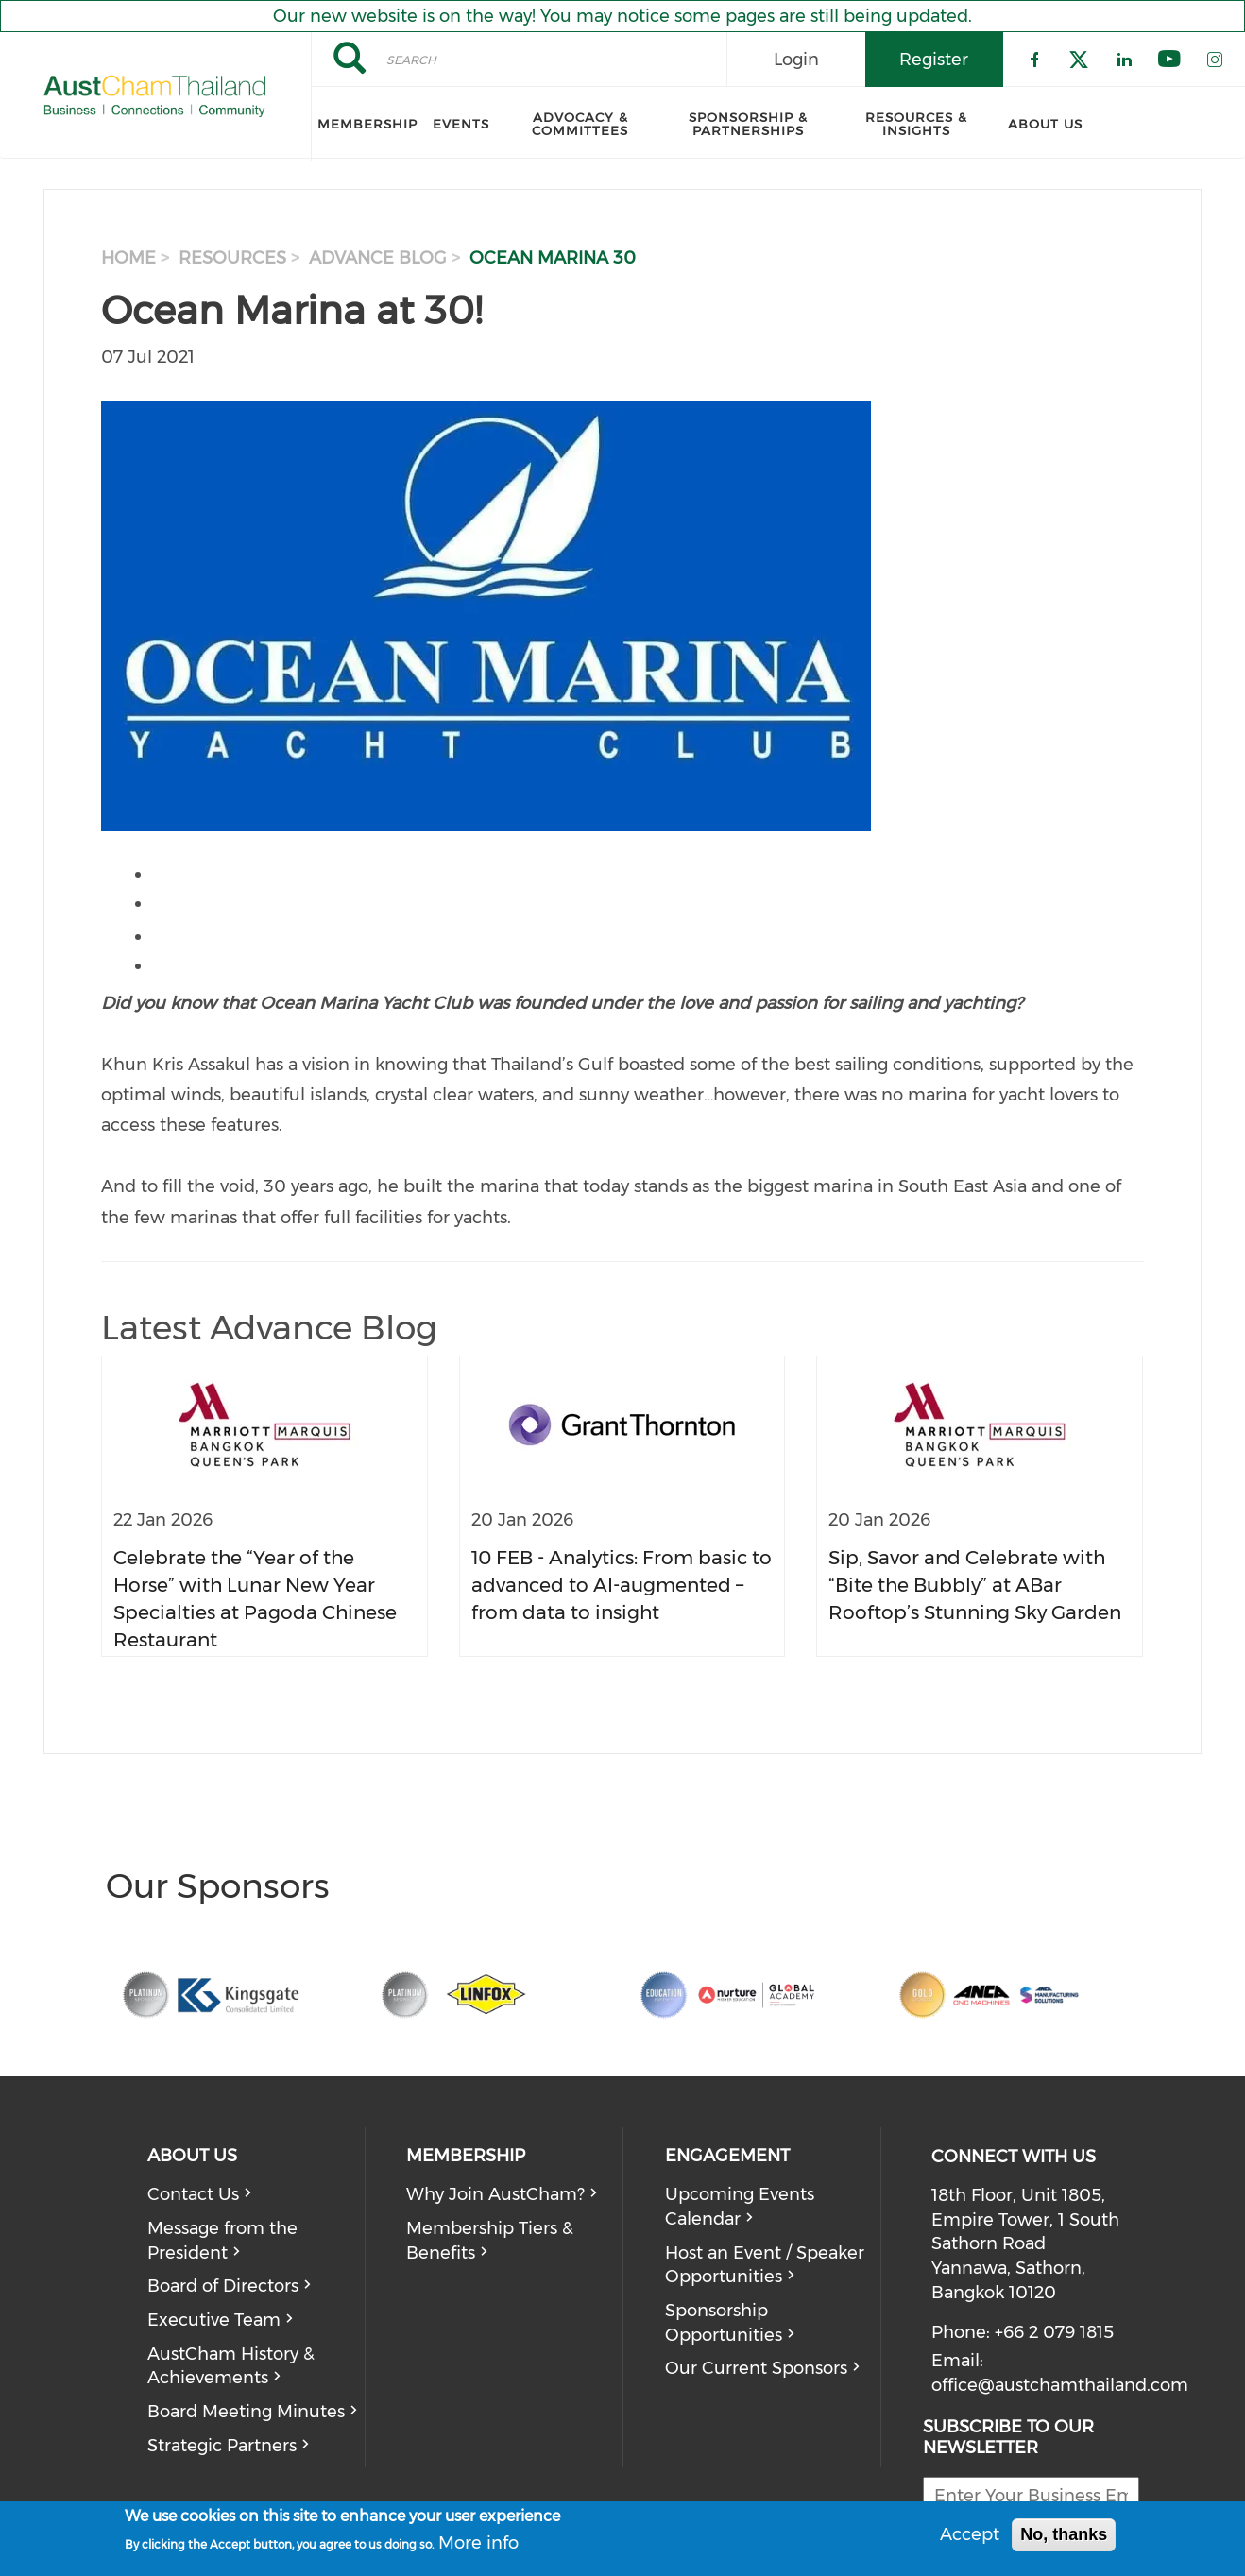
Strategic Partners (222, 2445)
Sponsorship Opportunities (723, 2323)
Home (128, 257)
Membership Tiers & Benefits (489, 2240)
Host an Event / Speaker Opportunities (764, 2265)
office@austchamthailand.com (1059, 2385)
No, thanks (1063, 2534)
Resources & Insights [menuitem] (916, 124)
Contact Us (193, 2194)
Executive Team (214, 2320)
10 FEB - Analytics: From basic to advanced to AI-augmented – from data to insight (621, 1584)
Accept (969, 2534)
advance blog (378, 257)
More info (478, 2543)
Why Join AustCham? (495, 2194)
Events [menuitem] (461, 123)
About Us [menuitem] (1045, 123)
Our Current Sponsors (756, 2368)
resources (232, 257)
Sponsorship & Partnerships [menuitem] (748, 124)
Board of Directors (222, 2286)
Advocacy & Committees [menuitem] (580, 124)
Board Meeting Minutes (246, 2411)
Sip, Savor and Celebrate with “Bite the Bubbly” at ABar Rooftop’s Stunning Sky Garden (974, 1584)
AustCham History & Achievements (231, 2366)
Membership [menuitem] (367, 123)
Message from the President (222, 2240)
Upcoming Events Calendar (739, 2206)
